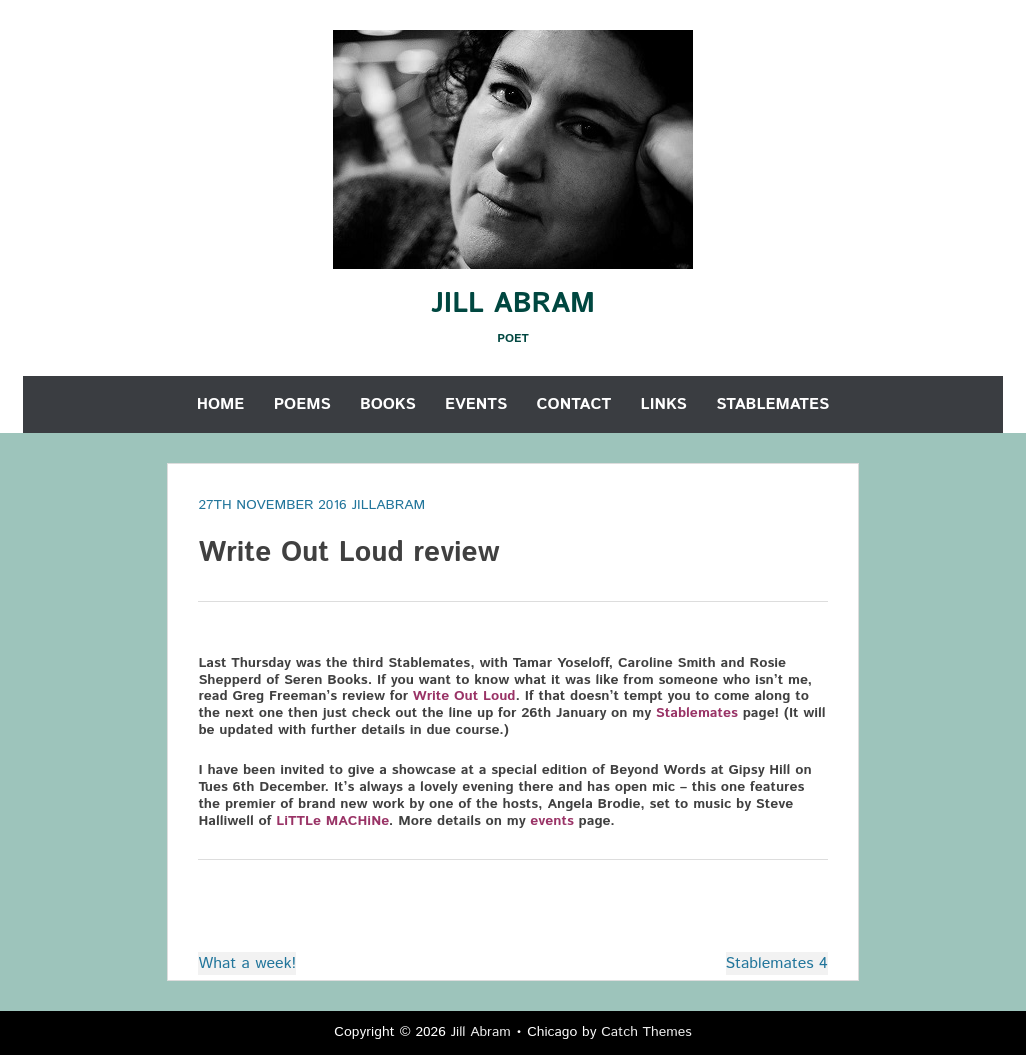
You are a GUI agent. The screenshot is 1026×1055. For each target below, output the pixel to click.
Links (664, 404)
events (551, 821)
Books (388, 404)
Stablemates (772, 404)
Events (476, 404)
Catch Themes (646, 1032)
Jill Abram (513, 304)
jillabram (388, 505)
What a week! (247, 963)
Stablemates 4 (777, 963)
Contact (574, 404)
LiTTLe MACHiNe (332, 821)
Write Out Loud (464, 696)
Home (221, 404)
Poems (302, 404)
